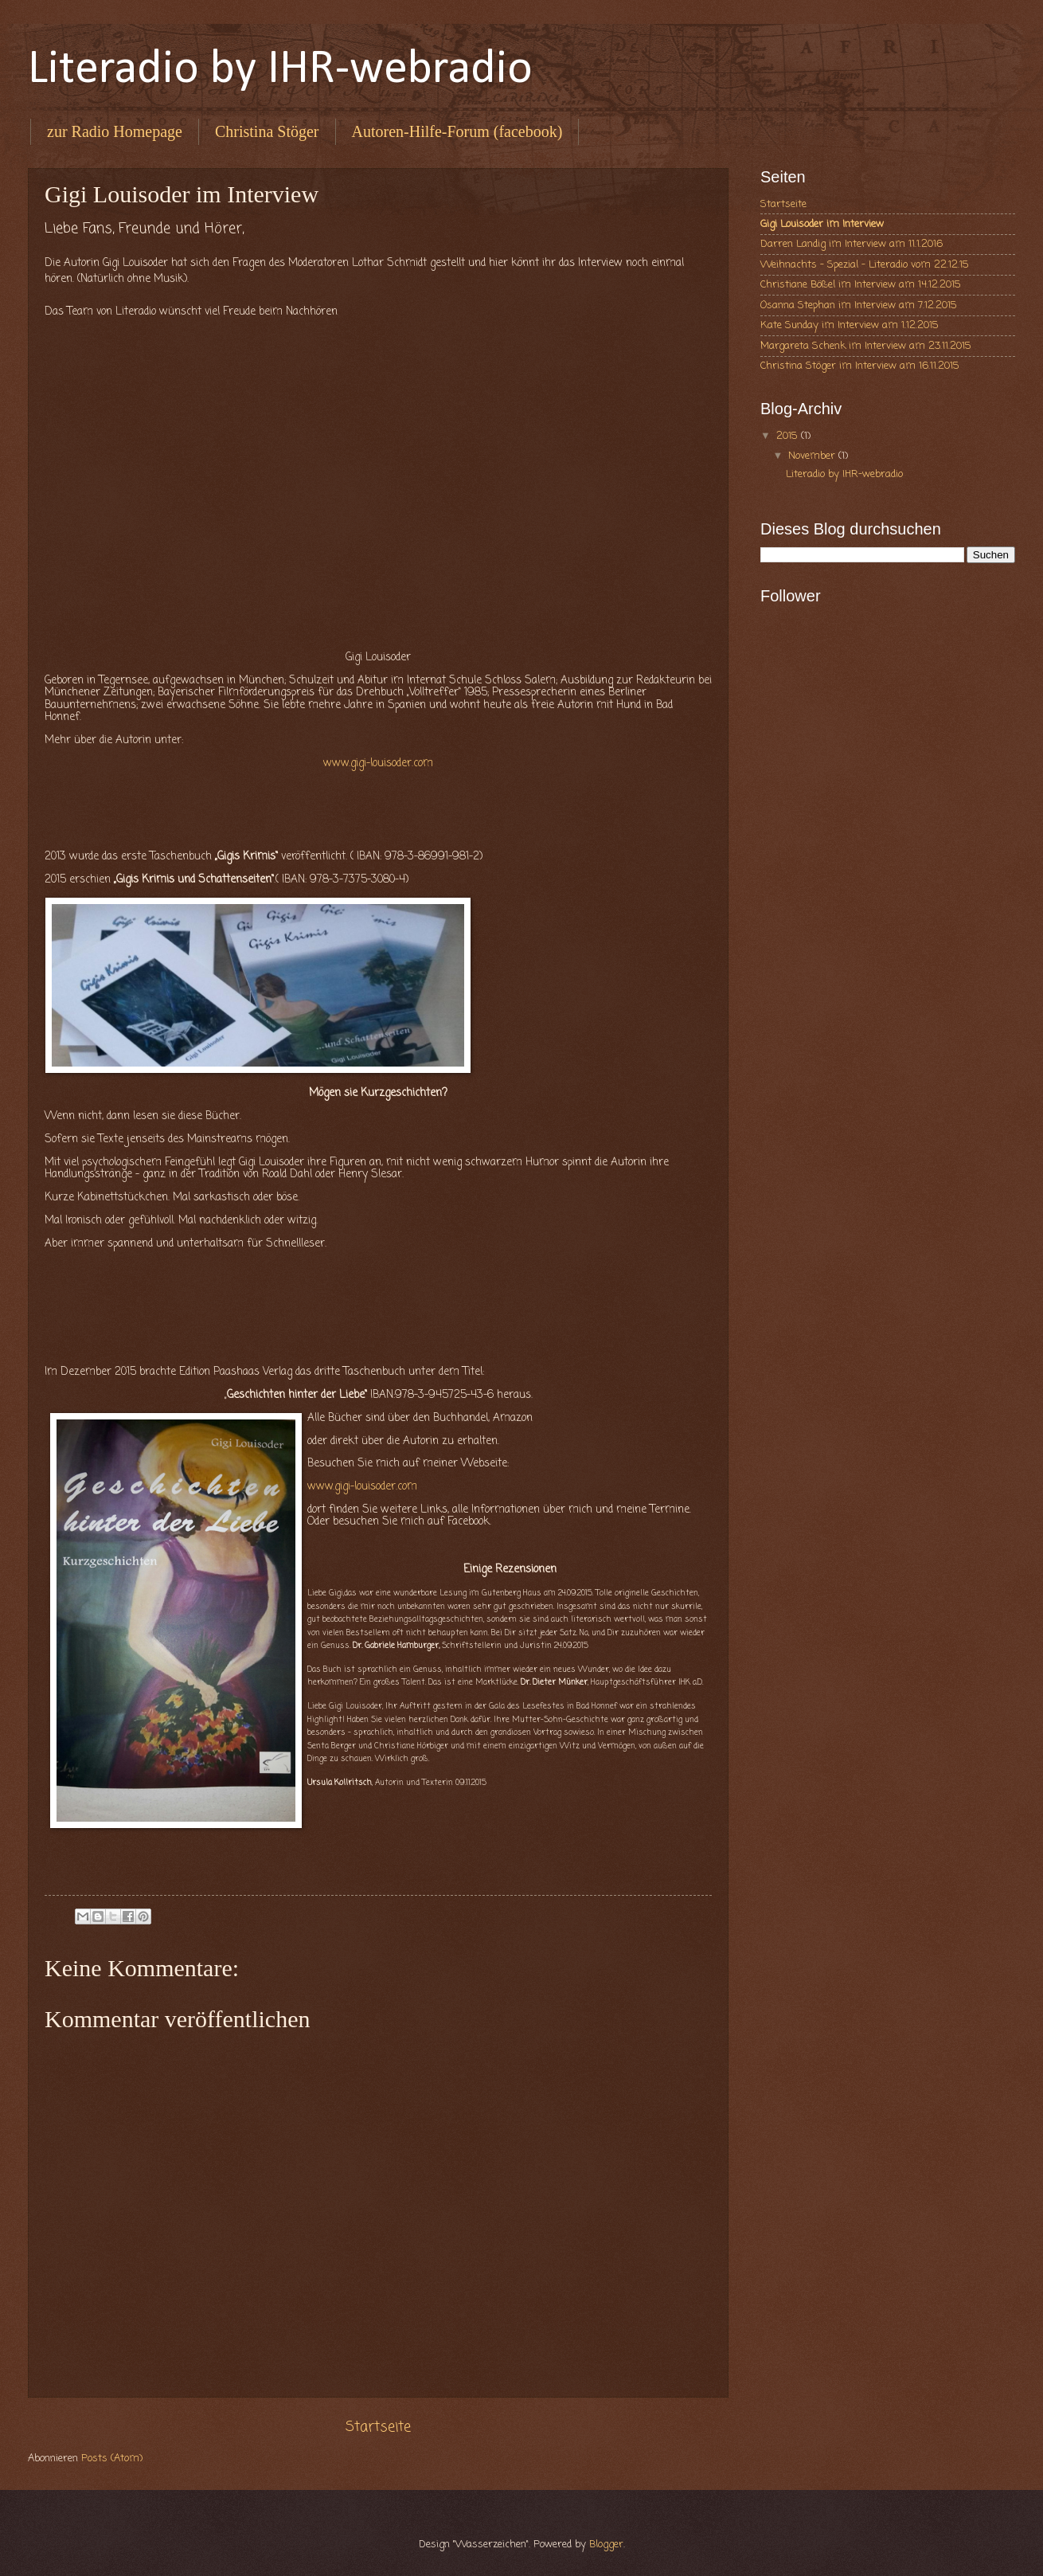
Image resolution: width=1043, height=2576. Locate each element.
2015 (788, 436)
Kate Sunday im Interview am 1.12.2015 (849, 325)
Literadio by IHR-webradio (280, 70)
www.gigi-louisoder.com (378, 763)
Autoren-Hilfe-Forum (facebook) (457, 131)
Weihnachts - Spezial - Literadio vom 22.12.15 (864, 264)
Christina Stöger (267, 131)
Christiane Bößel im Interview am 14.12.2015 (860, 284)
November (813, 456)
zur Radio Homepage (114, 131)
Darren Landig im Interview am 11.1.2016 (851, 244)
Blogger (606, 2544)
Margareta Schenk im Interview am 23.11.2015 (865, 346)
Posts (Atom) (112, 2458)
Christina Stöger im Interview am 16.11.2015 (859, 366)
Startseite (378, 2427)
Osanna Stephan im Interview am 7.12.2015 (858, 305)
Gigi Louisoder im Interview (822, 224)
